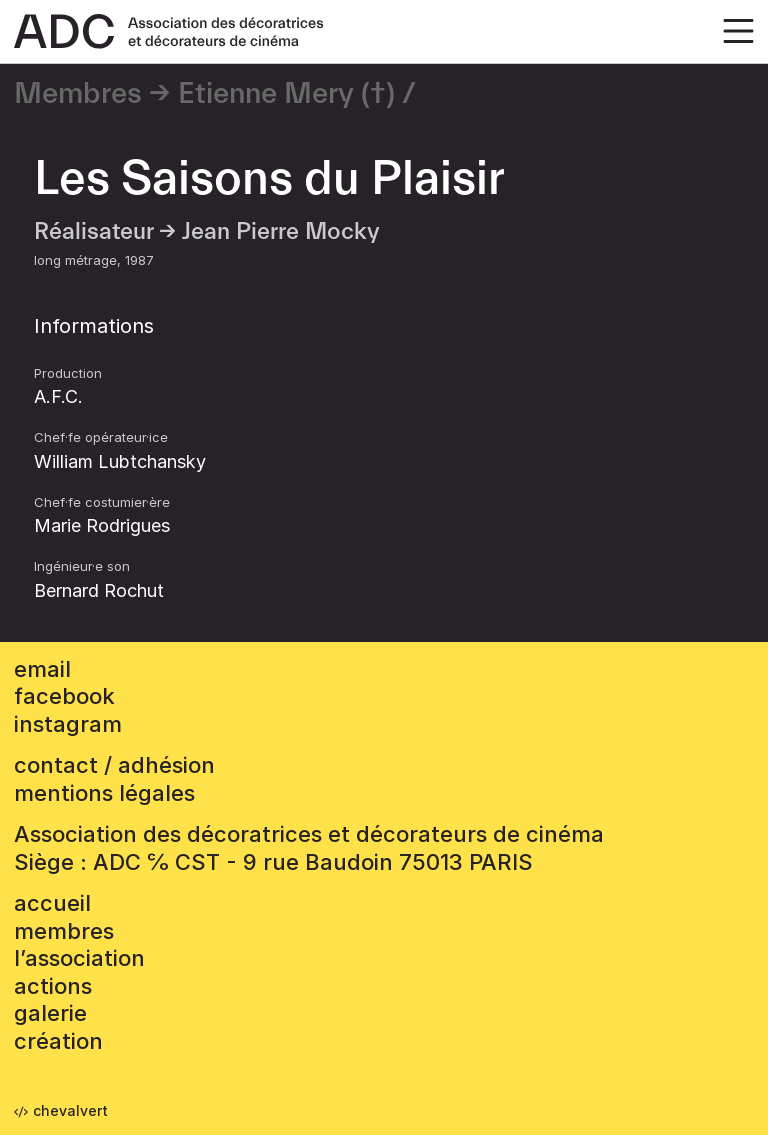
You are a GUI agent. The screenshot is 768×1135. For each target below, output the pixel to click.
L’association (79, 958)
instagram (68, 724)
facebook (64, 696)
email (42, 669)
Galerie (50, 1013)
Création (58, 1041)
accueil (52, 903)
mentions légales (104, 793)
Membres (78, 94)
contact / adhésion (114, 765)
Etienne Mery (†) (286, 94)
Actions (53, 986)
